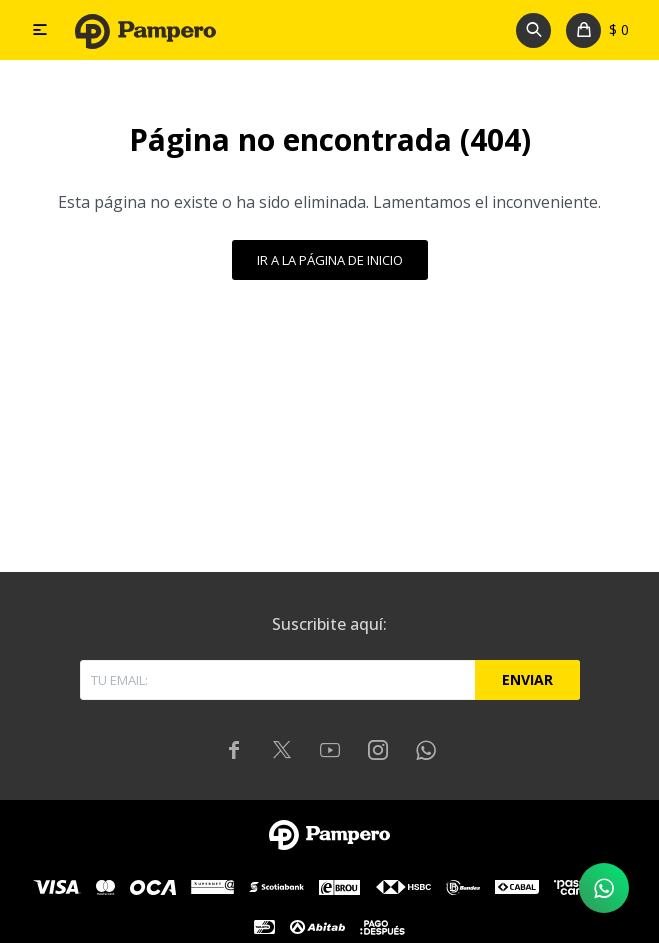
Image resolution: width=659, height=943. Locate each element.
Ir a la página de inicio (330, 260)
